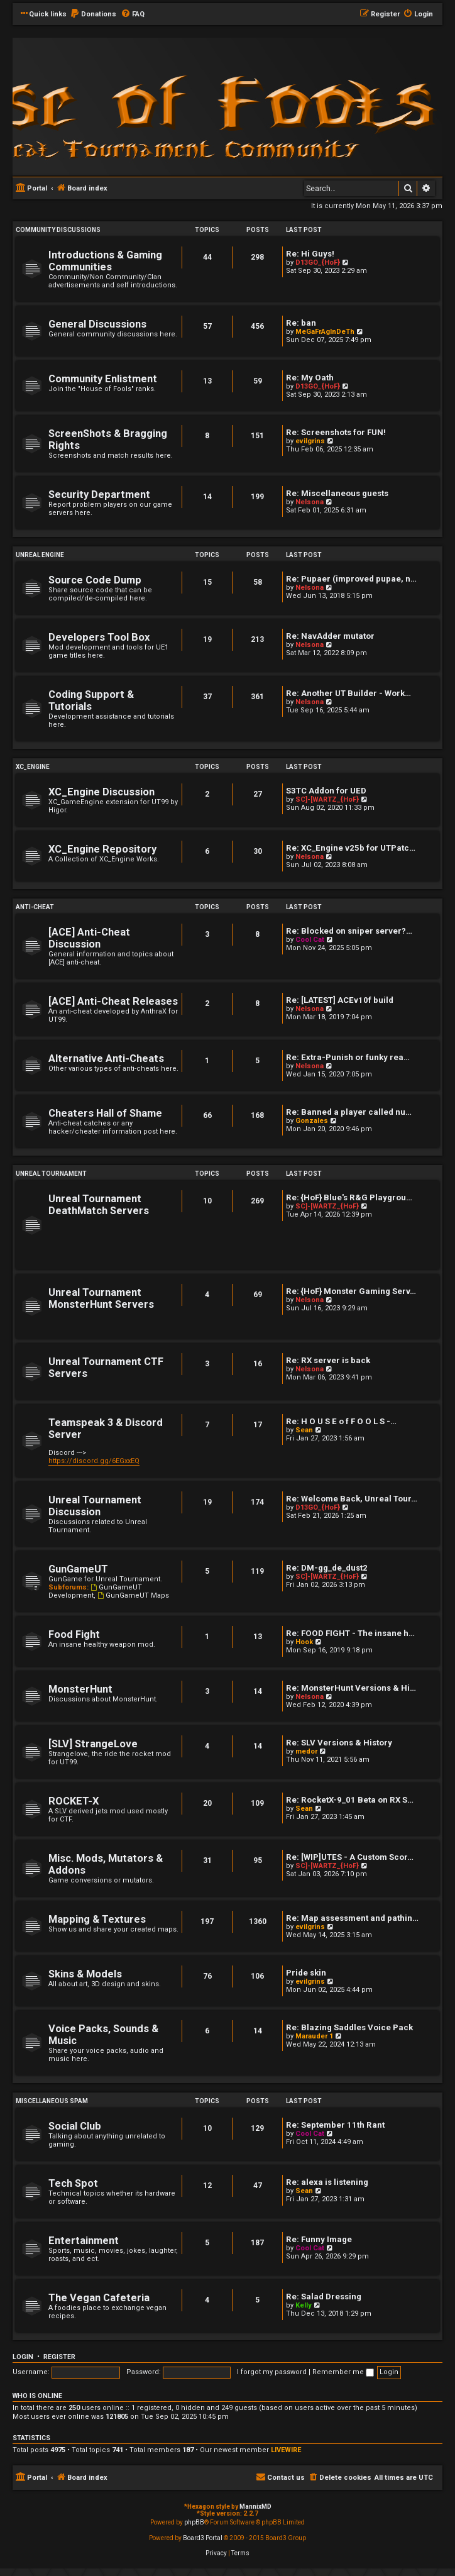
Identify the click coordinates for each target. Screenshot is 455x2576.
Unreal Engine (40, 554)
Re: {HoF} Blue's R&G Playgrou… (349, 1197)
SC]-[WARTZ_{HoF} (327, 799)
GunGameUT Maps (133, 1595)
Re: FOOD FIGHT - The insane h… (350, 1633)
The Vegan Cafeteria (99, 2298)
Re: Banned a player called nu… (349, 1112)
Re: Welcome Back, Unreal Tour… (351, 1498)
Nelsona (309, 502)
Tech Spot (73, 2183)
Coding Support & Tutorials (91, 700)
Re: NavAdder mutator (330, 636)
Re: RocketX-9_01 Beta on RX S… (350, 1800)
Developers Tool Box (99, 637)
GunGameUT (78, 1569)
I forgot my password (272, 2372)
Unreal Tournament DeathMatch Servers (98, 1205)
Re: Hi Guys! (310, 253)
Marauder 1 (314, 2036)
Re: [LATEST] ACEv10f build (339, 1000)
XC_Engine (33, 766)
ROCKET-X (73, 1801)
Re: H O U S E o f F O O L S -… (341, 1421)
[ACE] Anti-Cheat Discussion (89, 938)
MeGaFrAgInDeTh (324, 332)
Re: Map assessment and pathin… (352, 1918)
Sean (304, 1430)
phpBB (194, 2522)
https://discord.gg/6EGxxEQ (94, 1461)
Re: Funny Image (319, 2239)
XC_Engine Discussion (101, 792)
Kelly (303, 2305)
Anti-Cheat (35, 907)
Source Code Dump (94, 580)
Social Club (74, 2126)
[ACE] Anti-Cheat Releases (113, 1001)
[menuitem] (93, 14)
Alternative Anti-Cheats (106, 1058)
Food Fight (74, 1634)
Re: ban (301, 323)
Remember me (343, 2372)
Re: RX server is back (328, 1360)
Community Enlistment (102, 379)
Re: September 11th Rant (335, 2125)
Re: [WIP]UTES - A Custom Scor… (350, 1857)
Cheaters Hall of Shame (105, 1113)
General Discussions (97, 324)
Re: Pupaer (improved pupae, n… (351, 578)
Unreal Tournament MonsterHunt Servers (101, 1298)
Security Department (99, 494)
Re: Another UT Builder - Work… (348, 693)
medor (306, 1751)
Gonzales (311, 1121)
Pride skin (306, 1972)
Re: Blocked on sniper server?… (349, 931)
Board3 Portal (202, 2538)
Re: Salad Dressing (323, 2296)
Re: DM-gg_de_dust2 (327, 1568)
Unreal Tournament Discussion (94, 1506)
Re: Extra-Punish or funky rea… (348, 1057)
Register (59, 2357)
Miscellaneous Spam (52, 2101)
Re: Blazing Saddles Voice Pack (349, 2027)
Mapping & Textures (97, 1919)
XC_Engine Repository (102, 849)
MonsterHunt (80, 1689)
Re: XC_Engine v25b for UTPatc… (350, 848)
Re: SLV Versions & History (339, 1742)
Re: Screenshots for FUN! (336, 432)
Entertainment (83, 2241)
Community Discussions (58, 229)
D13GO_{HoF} (317, 262)
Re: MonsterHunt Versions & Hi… (351, 1688)
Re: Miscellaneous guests (337, 493)
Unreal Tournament (51, 1173)
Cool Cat (309, 940)
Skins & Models (85, 1974)
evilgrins (310, 441)
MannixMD (255, 2506)
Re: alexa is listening (327, 2182)
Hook (304, 1642)
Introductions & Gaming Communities (105, 261)
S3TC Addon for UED (326, 790)
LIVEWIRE (286, 2450)
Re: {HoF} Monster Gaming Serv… (351, 1291)
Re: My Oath (310, 377)
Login (23, 2357)
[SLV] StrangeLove (93, 1744)
